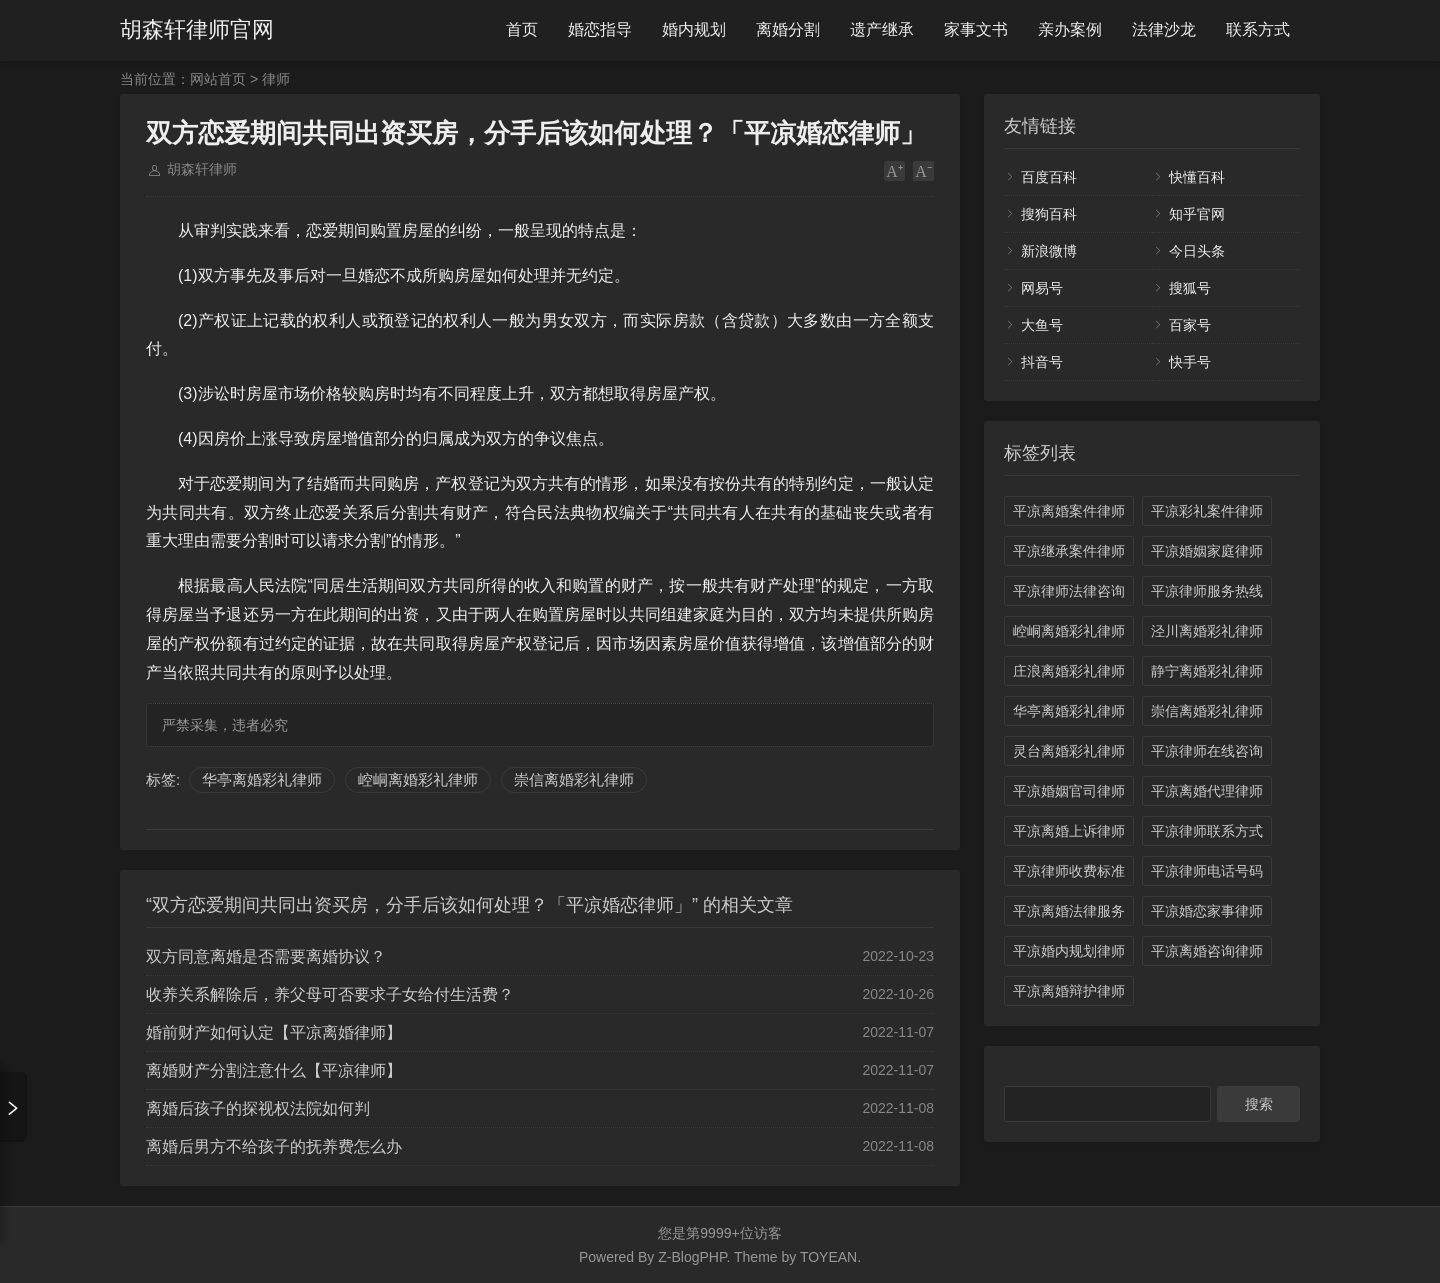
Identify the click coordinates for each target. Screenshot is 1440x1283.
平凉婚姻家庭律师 (1207, 551)
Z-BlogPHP (692, 1257)
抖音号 (1042, 362)
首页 (522, 29)
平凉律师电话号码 (1207, 871)
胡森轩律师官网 (197, 29)
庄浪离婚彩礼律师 (1069, 671)
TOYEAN (828, 1257)
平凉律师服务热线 (1207, 591)
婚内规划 (694, 29)
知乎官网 (1197, 214)
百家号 (1190, 325)
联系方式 (1258, 29)
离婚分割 (788, 29)
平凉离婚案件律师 (1069, 511)
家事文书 (976, 29)
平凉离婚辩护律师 (1069, 991)
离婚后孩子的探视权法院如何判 (258, 1108)
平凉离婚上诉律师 (1069, 831)
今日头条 (1197, 251)
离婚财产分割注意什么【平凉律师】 (274, 1070)
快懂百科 (1197, 177)
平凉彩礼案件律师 (1207, 511)
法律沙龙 (1164, 29)
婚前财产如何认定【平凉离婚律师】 (274, 1032)
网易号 (1042, 288)
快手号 (1190, 362)
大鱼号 (1042, 325)
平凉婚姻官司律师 (1069, 791)
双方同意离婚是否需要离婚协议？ (266, 956)
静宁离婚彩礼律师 (1207, 671)
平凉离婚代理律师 (1207, 791)
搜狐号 (1190, 288)
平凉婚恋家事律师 (1207, 911)
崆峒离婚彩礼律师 (418, 779)
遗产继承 (882, 29)
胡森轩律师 (202, 169)
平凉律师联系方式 (1207, 831)
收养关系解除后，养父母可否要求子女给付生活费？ (330, 994)
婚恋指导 (600, 29)
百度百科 (1049, 177)
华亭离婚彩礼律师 (262, 779)
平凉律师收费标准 (1069, 871)
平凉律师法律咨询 (1069, 591)
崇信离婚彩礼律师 (574, 779)
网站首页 (218, 79)
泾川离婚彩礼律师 (1207, 631)
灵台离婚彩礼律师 (1069, 751)
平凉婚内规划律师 (1069, 951)
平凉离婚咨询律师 (1207, 951)
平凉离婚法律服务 (1069, 911)
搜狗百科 (1049, 214)
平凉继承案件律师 (1069, 551)
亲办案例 (1070, 29)
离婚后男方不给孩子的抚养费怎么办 (274, 1146)
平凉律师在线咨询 (1207, 751)
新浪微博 (1049, 251)
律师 (276, 79)
